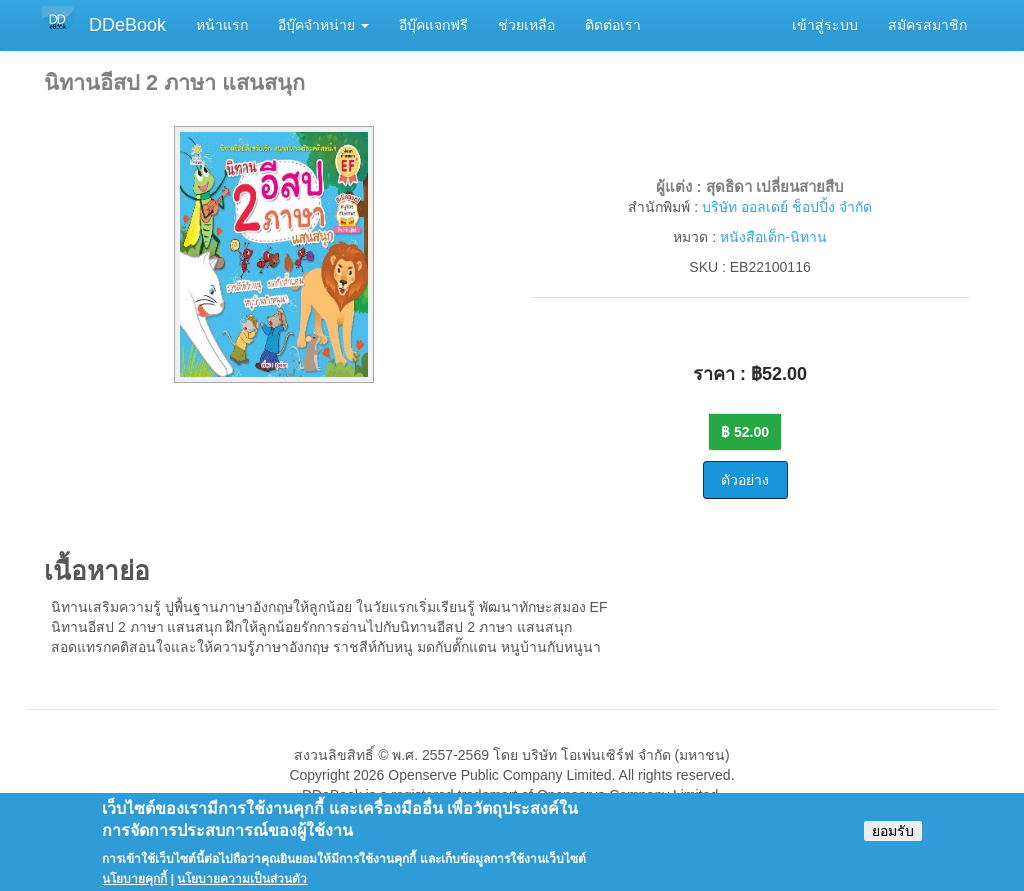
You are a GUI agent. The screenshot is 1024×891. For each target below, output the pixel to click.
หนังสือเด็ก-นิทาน (773, 237)
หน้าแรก (222, 25)
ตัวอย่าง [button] (745, 480)
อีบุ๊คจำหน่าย (323, 25)
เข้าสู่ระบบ (825, 25)
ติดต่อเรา (613, 25)
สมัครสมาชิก (927, 25)
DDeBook (127, 25)
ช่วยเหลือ (526, 25)
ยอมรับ (893, 839)
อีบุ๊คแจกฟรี (433, 25)
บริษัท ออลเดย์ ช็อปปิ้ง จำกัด (787, 207)
